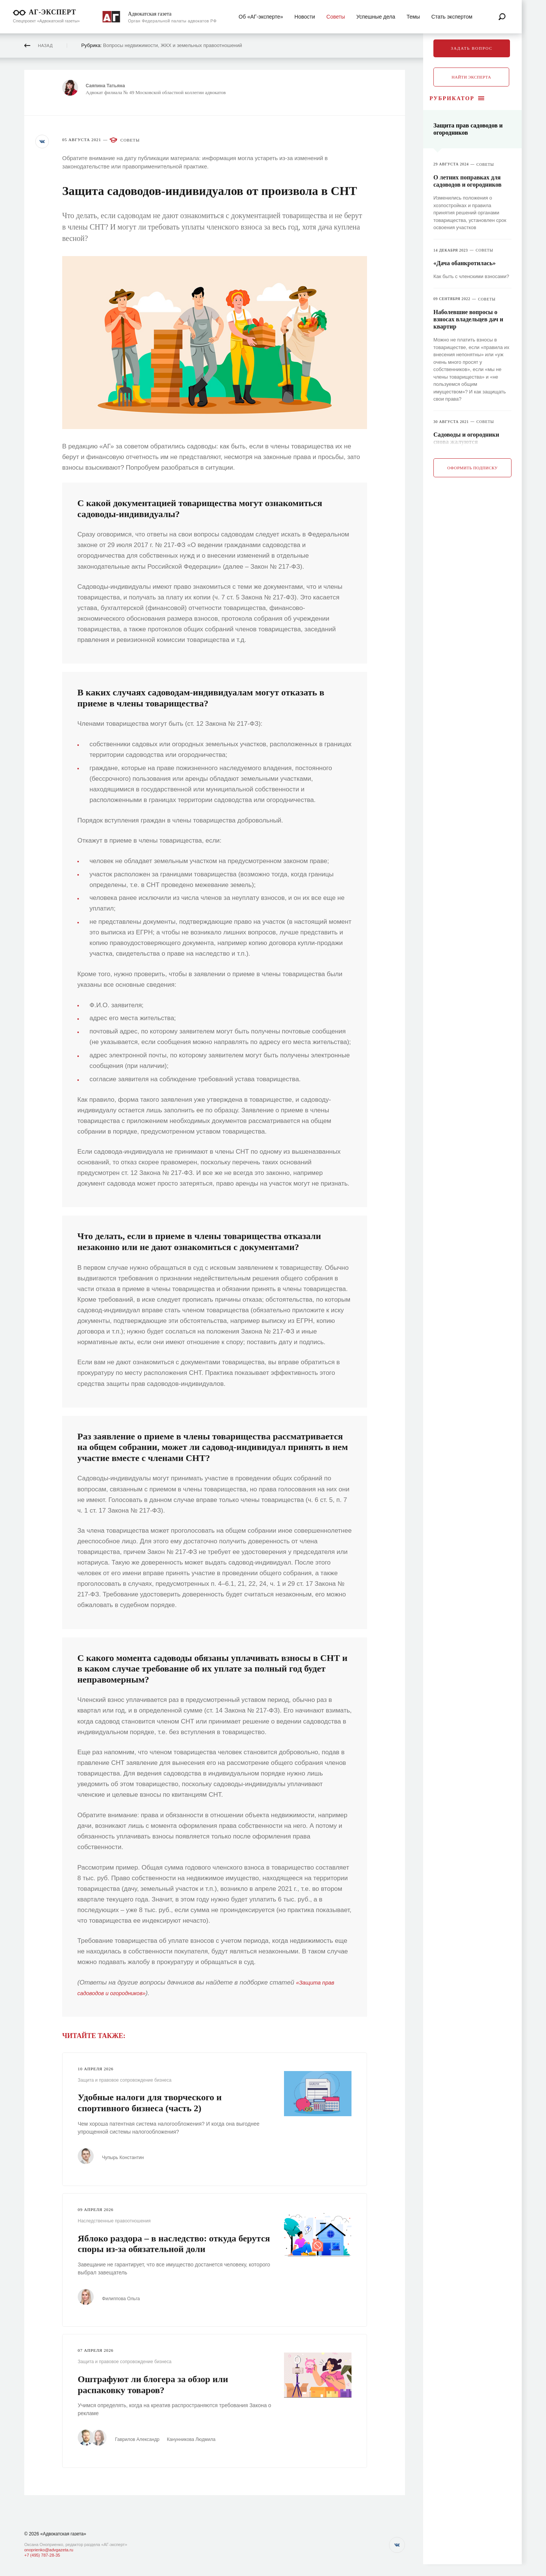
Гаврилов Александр (144, 2438)
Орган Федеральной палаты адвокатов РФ (172, 21)
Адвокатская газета (150, 14)
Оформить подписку (472, 468)
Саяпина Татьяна (110, 85)
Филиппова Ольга (125, 2298)
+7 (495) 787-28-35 (42, 2555)
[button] (43, 143)
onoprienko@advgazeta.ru (48, 2550)
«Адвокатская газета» (63, 2534)
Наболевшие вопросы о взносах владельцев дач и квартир (468, 320)
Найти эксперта (471, 77)
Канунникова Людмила (201, 2438)
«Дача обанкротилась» (464, 264)
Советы (130, 140)
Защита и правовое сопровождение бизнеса (124, 2080)
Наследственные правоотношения (114, 2220)
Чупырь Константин (127, 2157)
